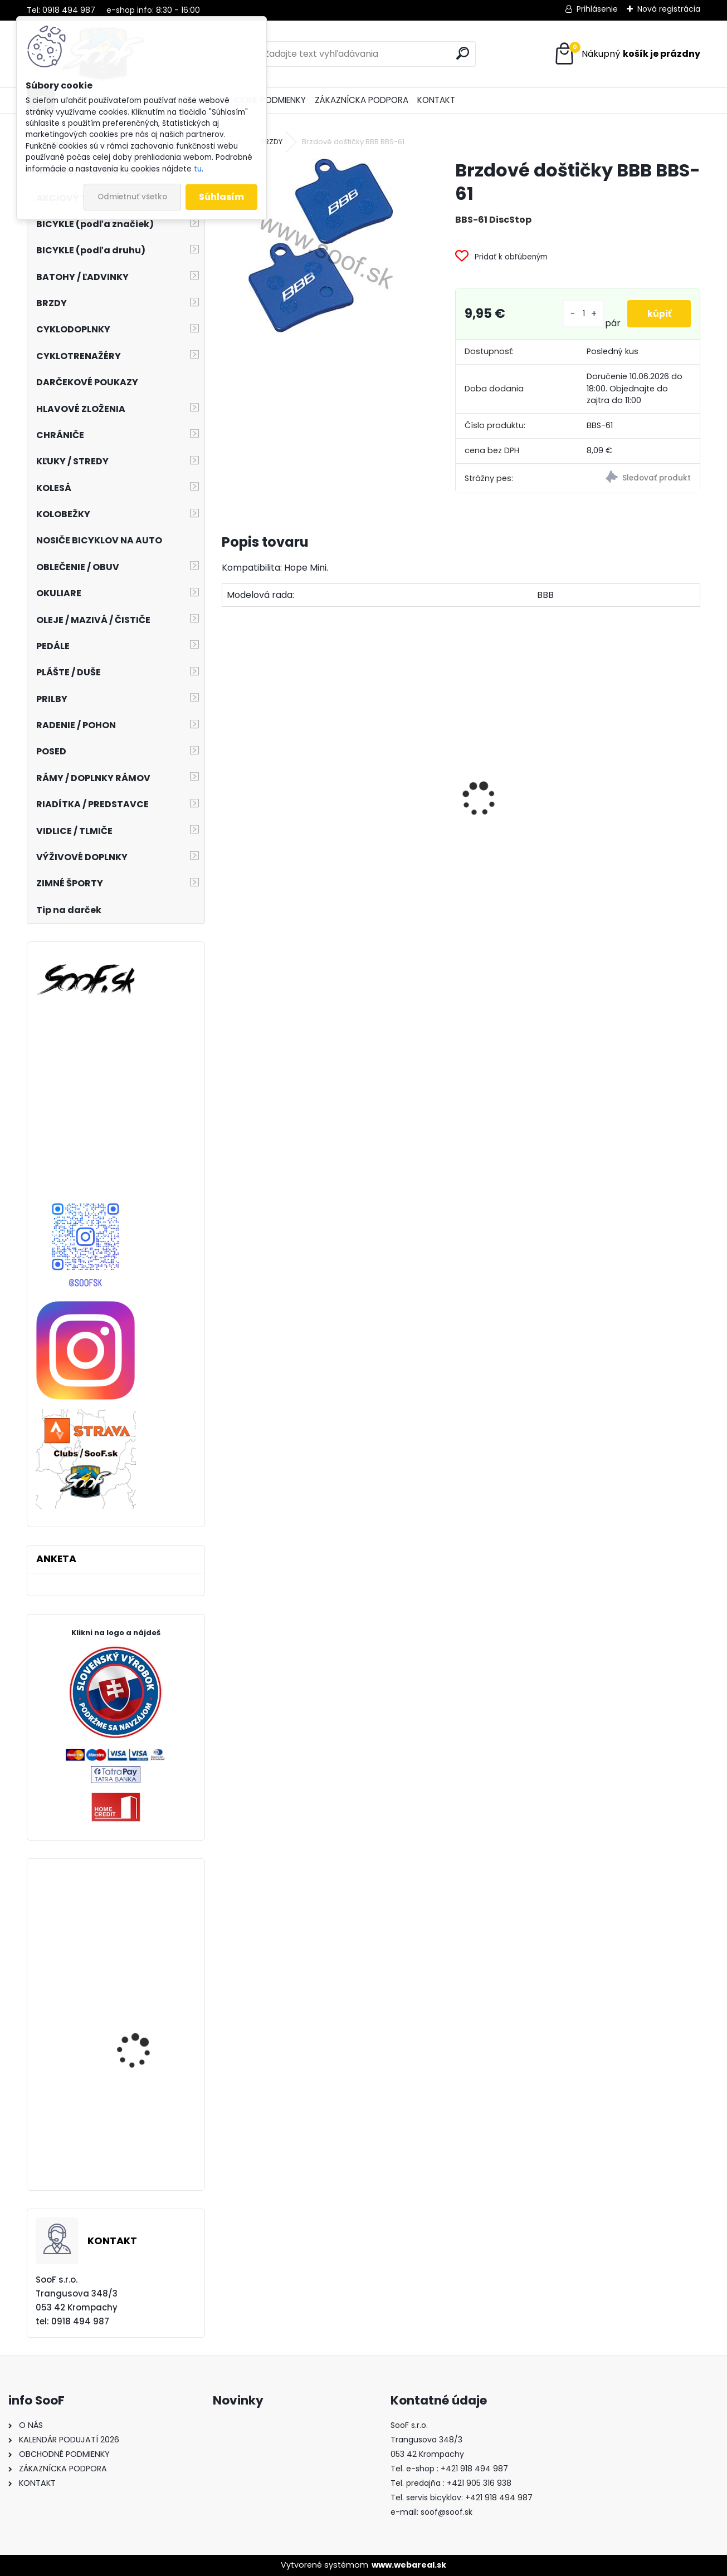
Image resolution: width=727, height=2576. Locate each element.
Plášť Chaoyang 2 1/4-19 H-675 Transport (643, 843)
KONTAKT (436, 100)
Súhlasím (221, 196)
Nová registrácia (668, 8)
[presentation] (228, 779)
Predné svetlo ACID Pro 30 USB (279, 825)
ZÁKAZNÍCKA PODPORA (361, 100)
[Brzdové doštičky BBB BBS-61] (320, 245)
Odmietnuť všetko (132, 197)
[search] (462, 53)
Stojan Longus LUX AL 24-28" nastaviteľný (397, 854)
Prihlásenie (597, 8)
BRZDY (271, 141)
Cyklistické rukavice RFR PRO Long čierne (146, 1937)
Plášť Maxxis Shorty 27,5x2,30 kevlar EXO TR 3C (145, 2049)
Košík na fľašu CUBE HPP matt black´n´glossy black (516, 833)
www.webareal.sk (409, 2564)
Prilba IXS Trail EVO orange (136, 2146)
